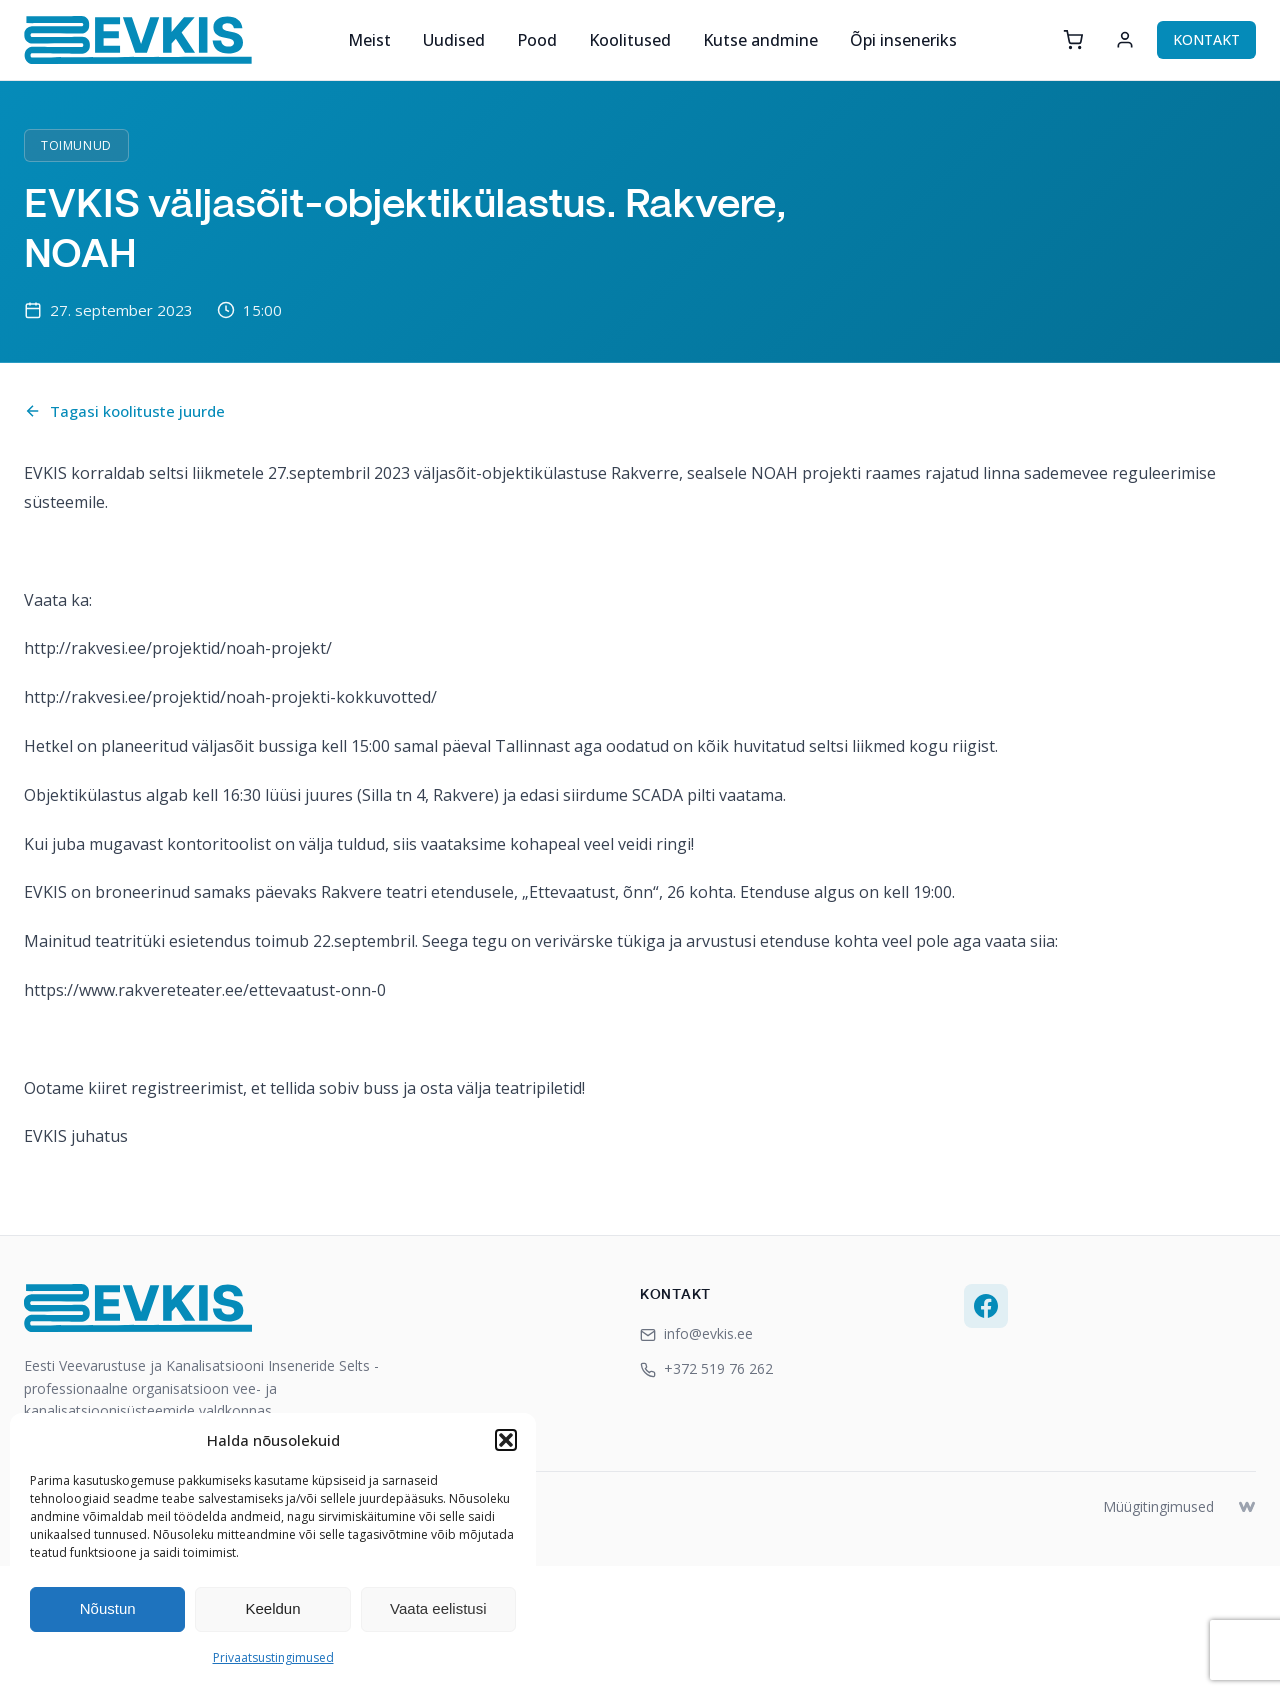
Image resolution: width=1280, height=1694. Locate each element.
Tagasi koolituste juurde (124, 411)
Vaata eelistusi (438, 1608)
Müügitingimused (1158, 1506)
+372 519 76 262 (706, 1368)
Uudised (454, 40)
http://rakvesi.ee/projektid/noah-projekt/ (178, 648)
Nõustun (108, 1608)
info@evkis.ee (696, 1333)
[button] (506, 1440)
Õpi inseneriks (903, 40)
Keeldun (272, 1608)
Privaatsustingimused (273, 1657)
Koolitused (630, 40)
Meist (369, 40)
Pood (537, 40)
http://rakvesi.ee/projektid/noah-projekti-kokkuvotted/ (230, 697)
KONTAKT (1206, 39)
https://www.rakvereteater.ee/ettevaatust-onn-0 (205, 990)
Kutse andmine (760, 40)
